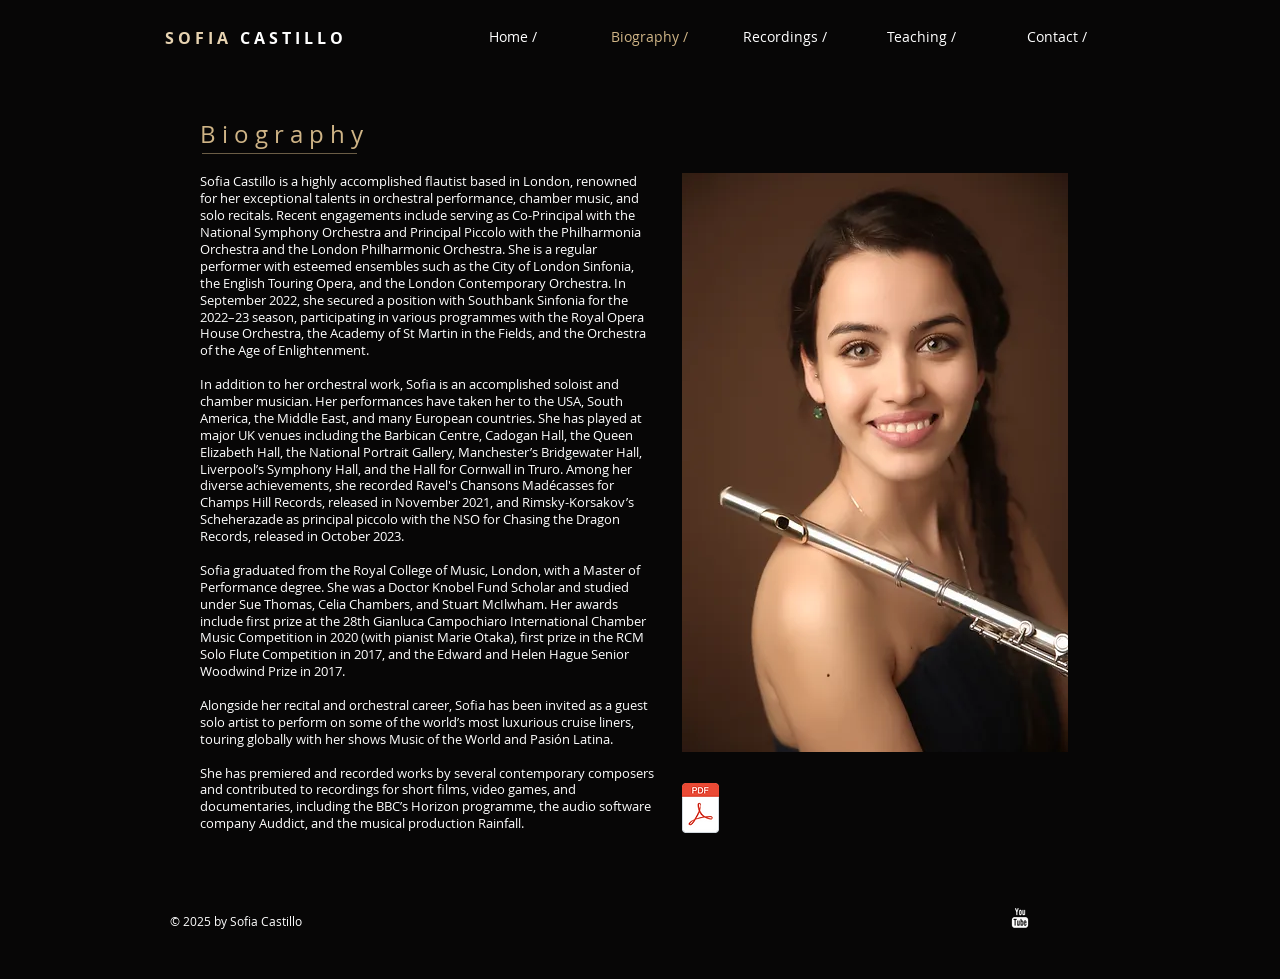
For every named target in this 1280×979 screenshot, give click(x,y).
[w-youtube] (1020, 918)
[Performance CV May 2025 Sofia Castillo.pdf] (700, 810)
